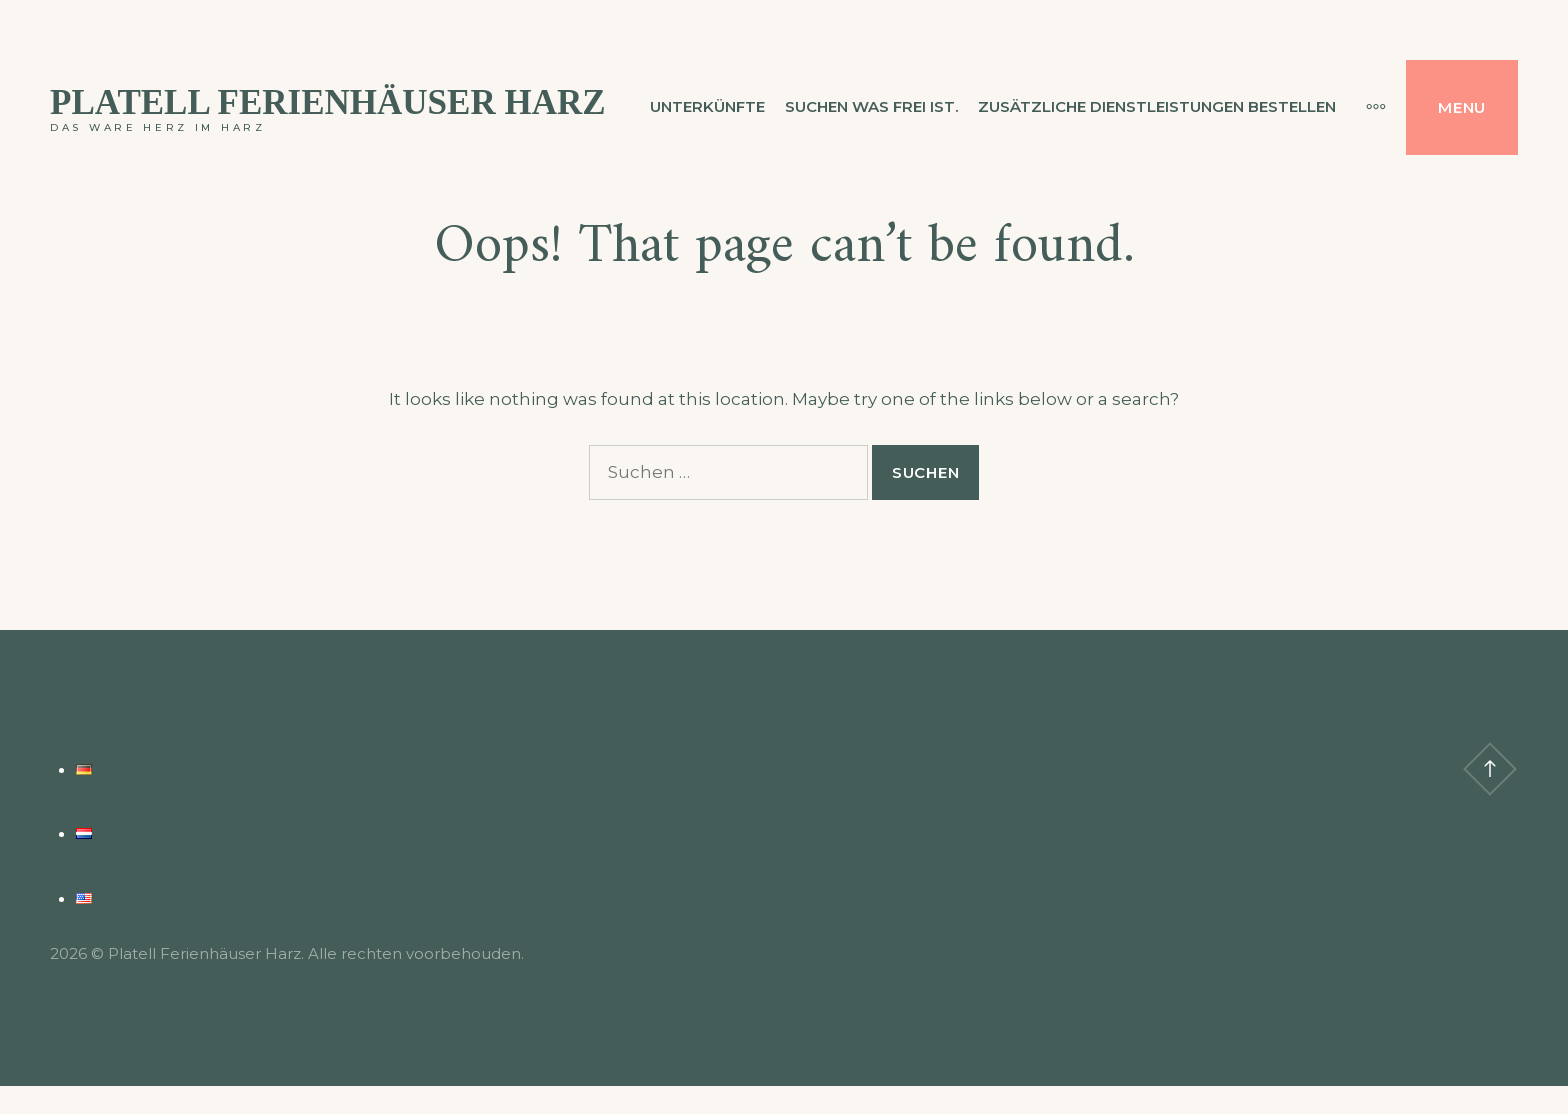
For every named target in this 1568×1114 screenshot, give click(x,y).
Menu (1462, 107)
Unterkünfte (707, 106)
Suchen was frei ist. (871, 106)
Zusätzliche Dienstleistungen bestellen (1157, 106)
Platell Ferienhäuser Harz (328, 102)
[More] (1366, 107)
